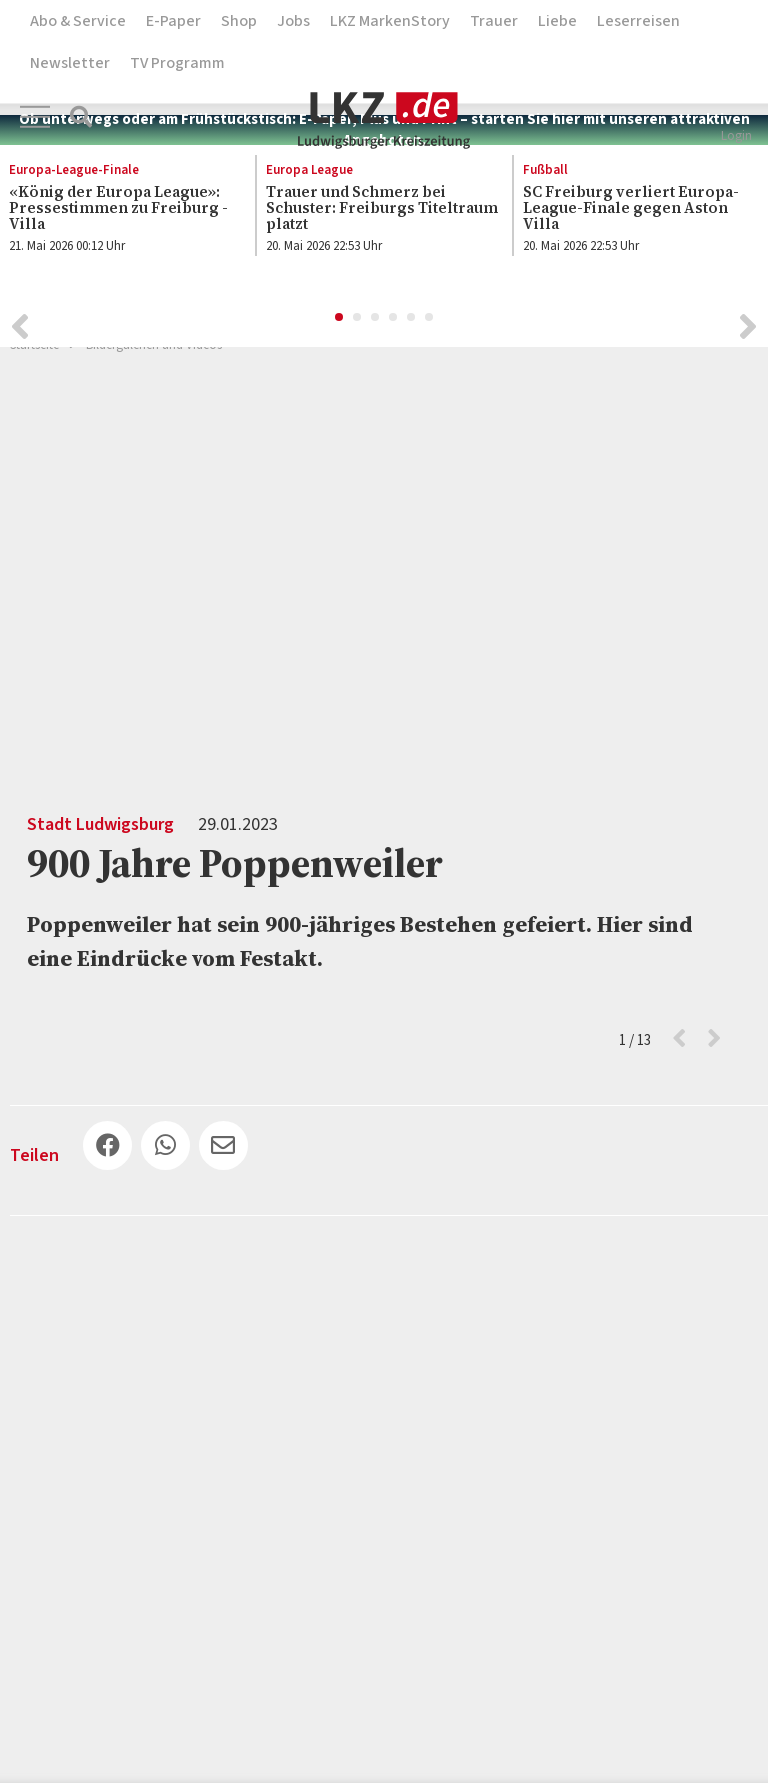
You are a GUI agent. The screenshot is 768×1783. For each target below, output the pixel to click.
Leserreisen (638, 21)
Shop (239, 21)
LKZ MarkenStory (390, 21)
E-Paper (173, 21)
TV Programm (177, 63)
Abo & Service (78, 21)
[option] (373, 212)
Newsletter (70, 63)
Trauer (494, 21)
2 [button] (358, 321)
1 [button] (340, 321)
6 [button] (430, 321)
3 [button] (376, 321)
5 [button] (412, 321)
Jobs (293, 21)
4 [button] (394, 321)
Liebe (557, 21)
